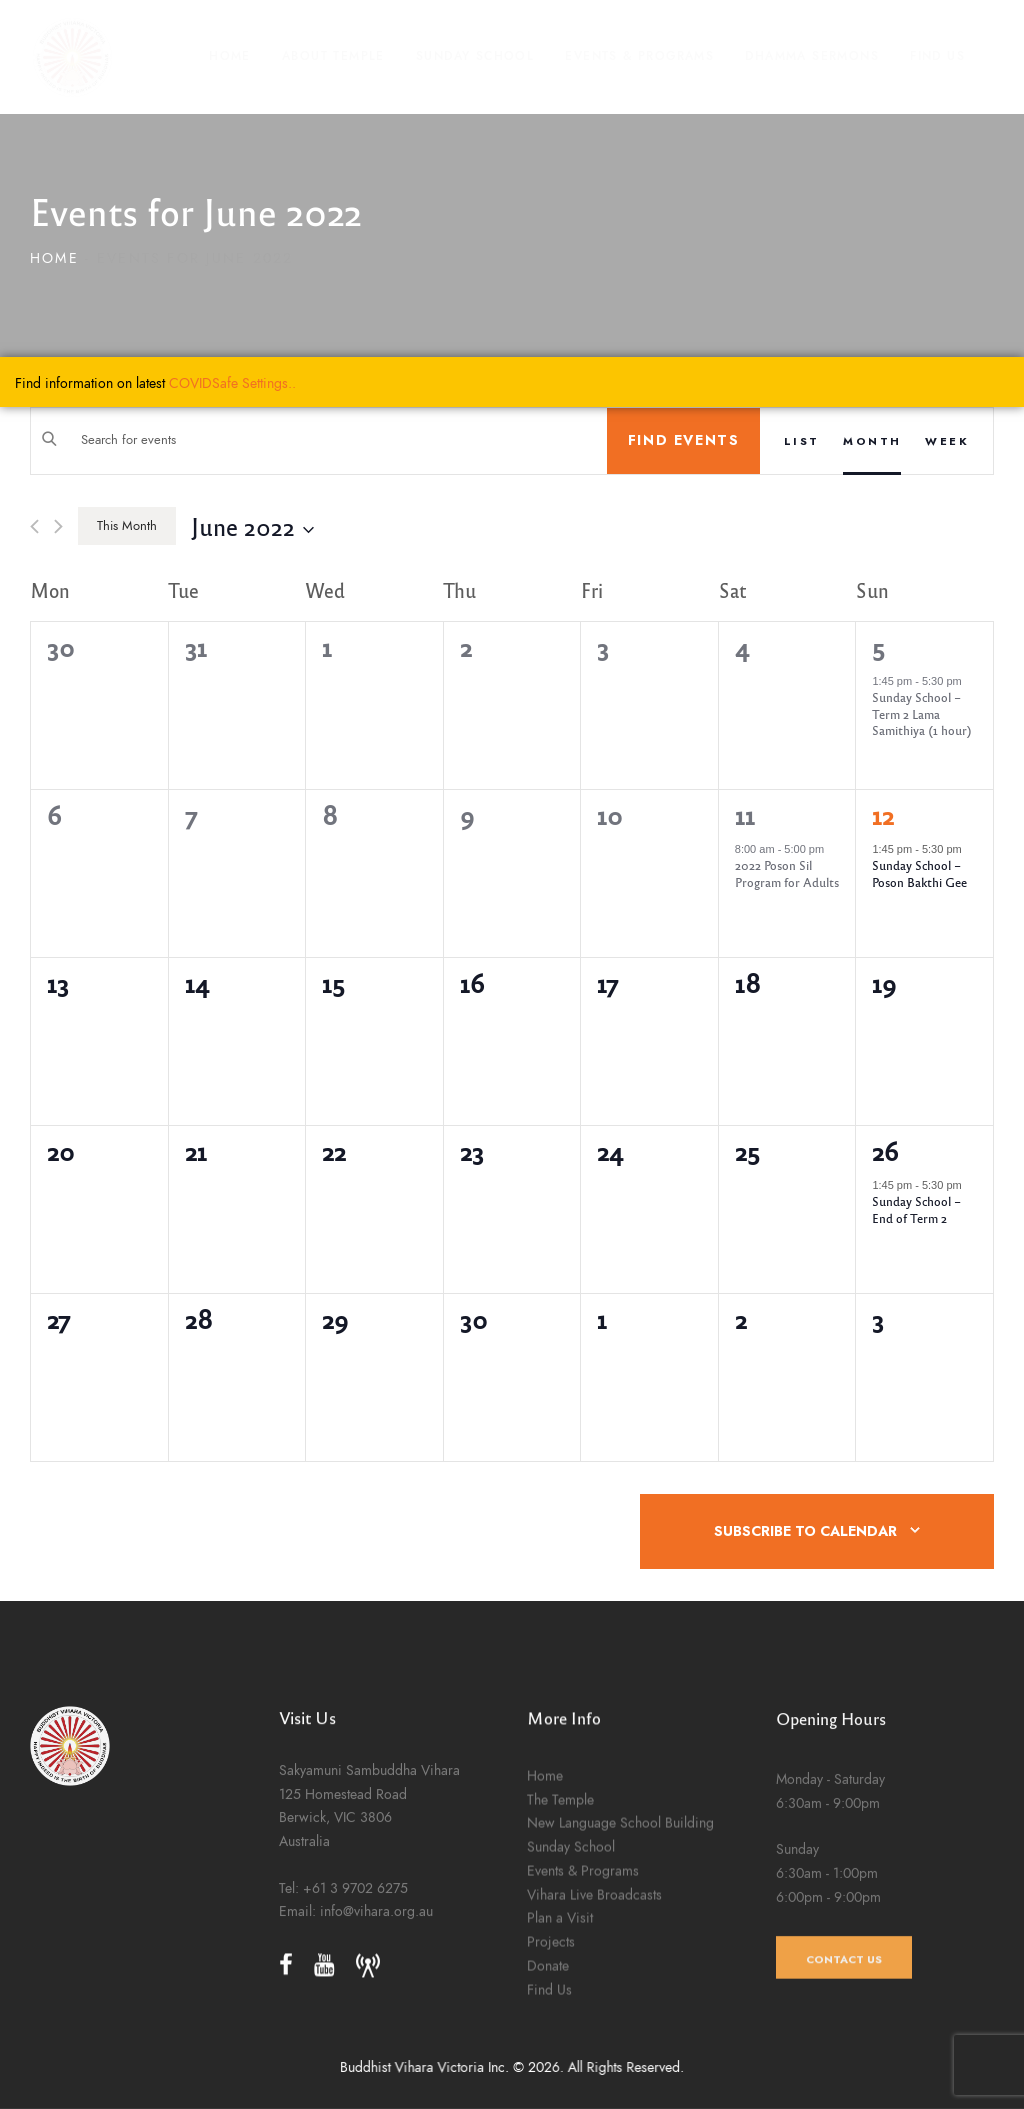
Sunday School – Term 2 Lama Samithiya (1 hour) (922, 713)
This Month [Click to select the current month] (127, 525)
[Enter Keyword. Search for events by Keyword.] (319, 440)
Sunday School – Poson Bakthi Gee (919, 873)
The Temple (560, 1978)
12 (883, 815)
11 (745, 815)
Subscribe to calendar (805, 1531)
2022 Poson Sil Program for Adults (787, 873)
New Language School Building (620, 2001)
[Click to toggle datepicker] (252, 526)
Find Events (684, 440)
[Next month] (58, 526)
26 (885, 1151)
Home (54, 258)
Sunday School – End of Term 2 (916, 1209)
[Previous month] (34, 526)
